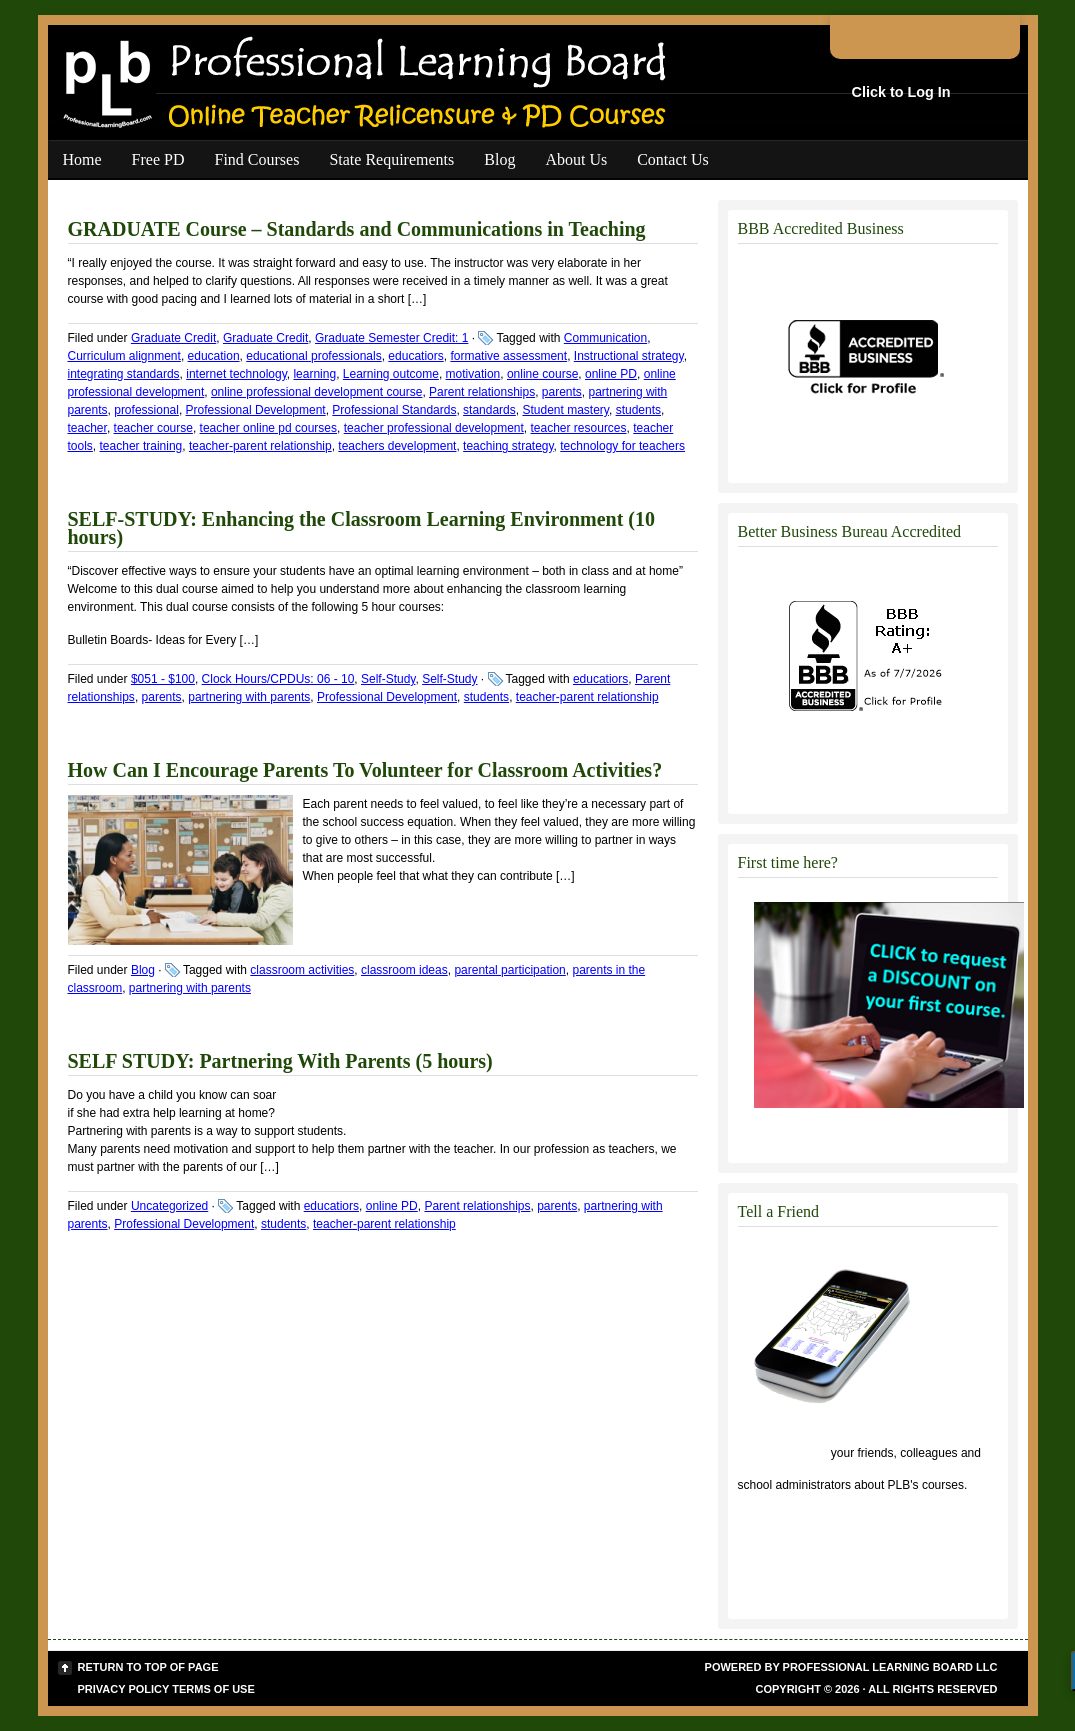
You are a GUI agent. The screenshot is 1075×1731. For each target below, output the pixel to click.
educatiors (415, 356)
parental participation (509, 970)
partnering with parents (249, 697)
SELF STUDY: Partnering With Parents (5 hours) (280, 1061)
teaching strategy (508, 446)
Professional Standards (394, 410)
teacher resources (579, 428)
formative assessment (508, 356)
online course (542, 374)
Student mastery (565, 410)
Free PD (158, 159)
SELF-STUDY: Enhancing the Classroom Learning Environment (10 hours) (362, 528)
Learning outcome (391, 374)
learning (314, 374)
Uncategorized (169, 1206)
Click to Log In (901, 92)
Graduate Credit (173, 338)
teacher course (153, 428)
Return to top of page (148, 1667)
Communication (605, 338)
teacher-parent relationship (260, 446)
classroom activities (302, 970)
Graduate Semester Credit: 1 (391, 338)
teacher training (141, 446)
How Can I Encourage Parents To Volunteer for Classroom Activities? (365, 770)
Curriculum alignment (124, 356)
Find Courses (257, 159)
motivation (473, 374)
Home (82, 159)
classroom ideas (404, 970)
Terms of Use (213, 1689)
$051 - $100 (163, 679)
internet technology (236, 374)
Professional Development (256, 410)
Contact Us (673, 159)
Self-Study (388, 679)
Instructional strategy (629, 356)
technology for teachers (622, 446)
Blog (499, 159)
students (638, 410)
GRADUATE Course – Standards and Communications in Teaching (357, 229)
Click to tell (783, 1453)
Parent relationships (482, 392)
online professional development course (316, 392)
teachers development (397, 446)
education (214, 356)
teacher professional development (434, 428)
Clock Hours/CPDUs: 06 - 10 (278, 679)
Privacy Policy (124, 1689)
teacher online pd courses (268, 428)
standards (489, 410)
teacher (87, 428)
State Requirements (391, 159)
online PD (611, 374)
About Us (576, 159)
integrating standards (124, 374)
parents (562, 392)
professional (146, 410)
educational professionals (313, 356)
